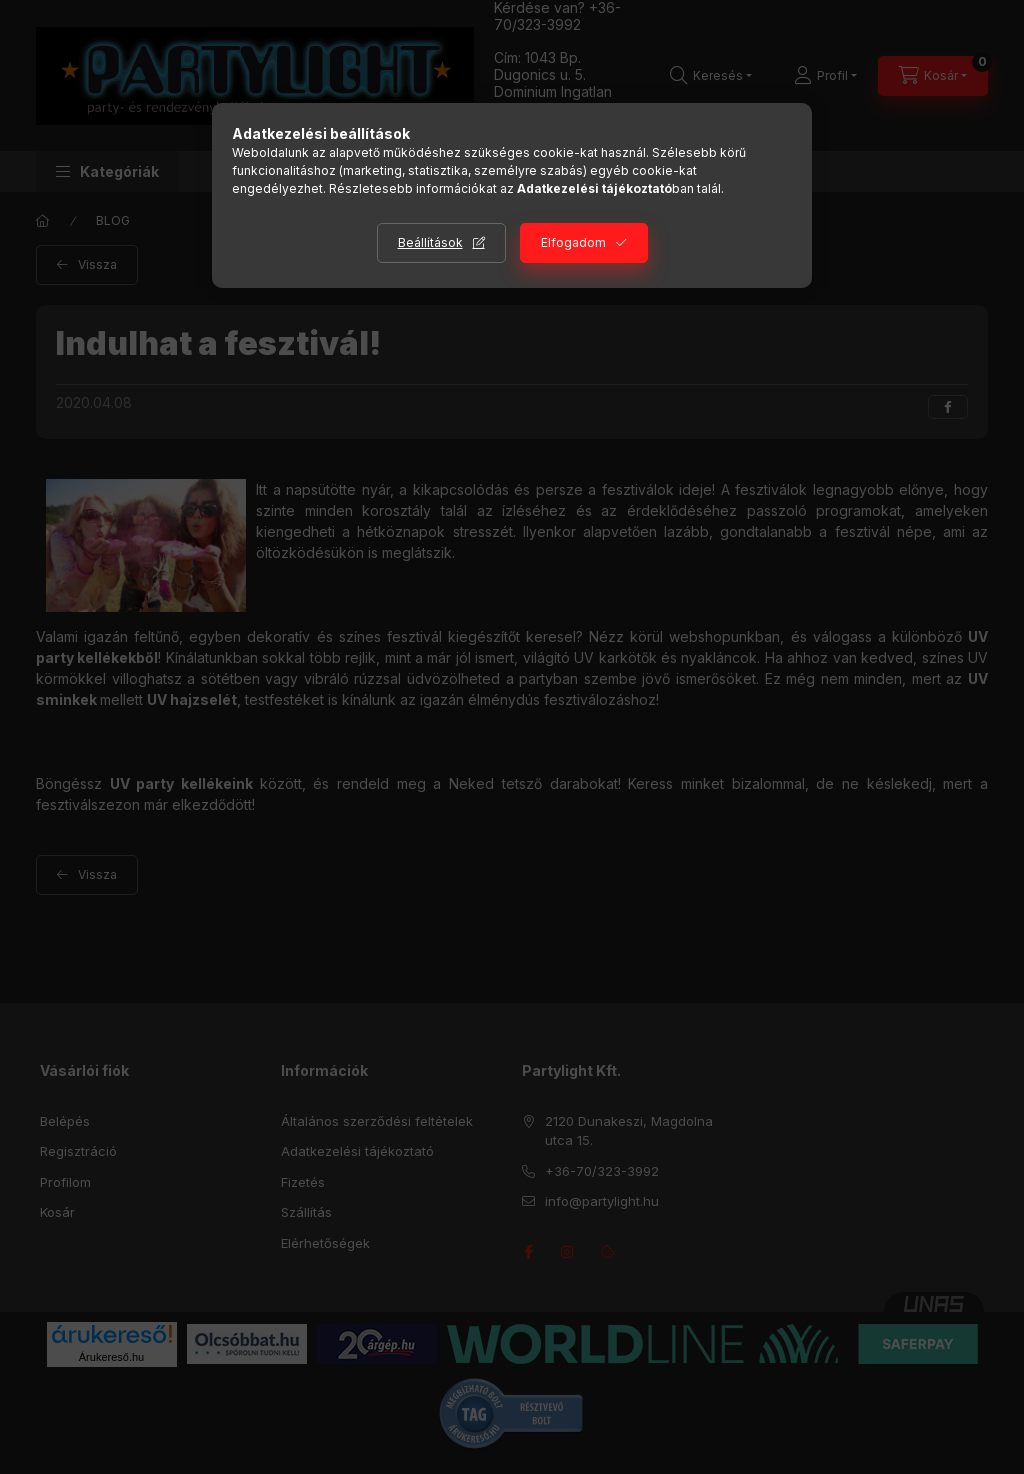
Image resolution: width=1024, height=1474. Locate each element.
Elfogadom (573, 242)
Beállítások (430, 242)
